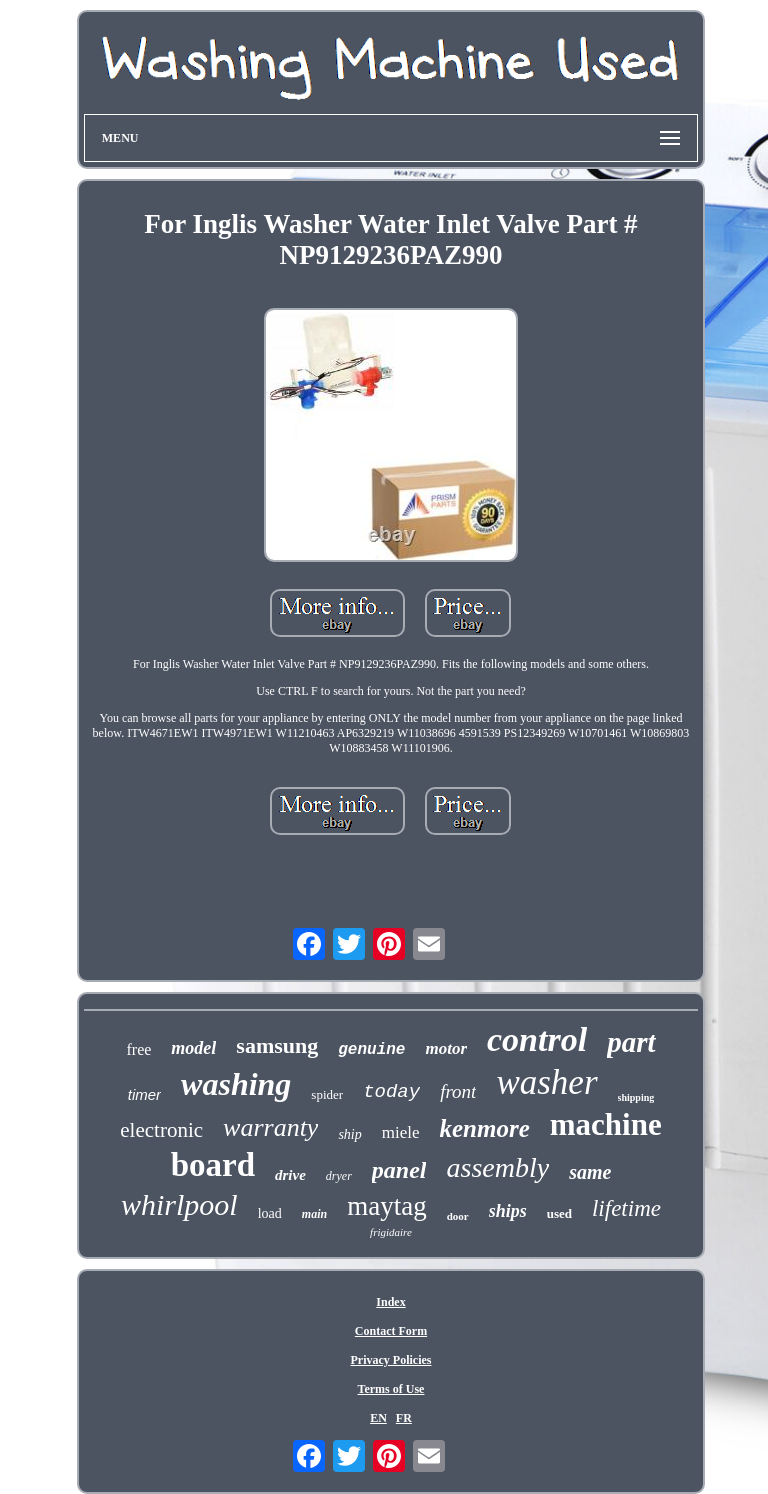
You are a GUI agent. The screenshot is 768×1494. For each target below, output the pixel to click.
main (314, 1214)
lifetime (626, 1208)
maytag (386, 1206)
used (559, 1213)
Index (390, 1302)
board (213, 1165)
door (458, 1216)
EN (378, 1418)
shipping (636, 1097)
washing (236, 1084)
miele (401, 1132)
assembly (497, 1167)
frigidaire (391, 1232)
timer (144, 1094)
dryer (339, 1176)
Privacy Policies (390, 1360)
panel (399, 1170)
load (270, 1213)
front (458, 1091)
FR (404, 1418)
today (391, 1092)
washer (546, 1082)
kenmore (485, 1128)
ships (508, 1211)
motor (446, 1048)
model (193, 1048)
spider (327, 1094)
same (590, 1172)
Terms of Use (391, 1389)
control (537, 1039)
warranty (270, 1127)
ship (349, 1134)
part (631, 1042)
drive (290, 1175)
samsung (277, 1045)
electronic (161, 1130)
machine (606, 1124)
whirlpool (179, 1204)
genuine (371, 1050)
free (138, 1049)
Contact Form (391, 1331)
